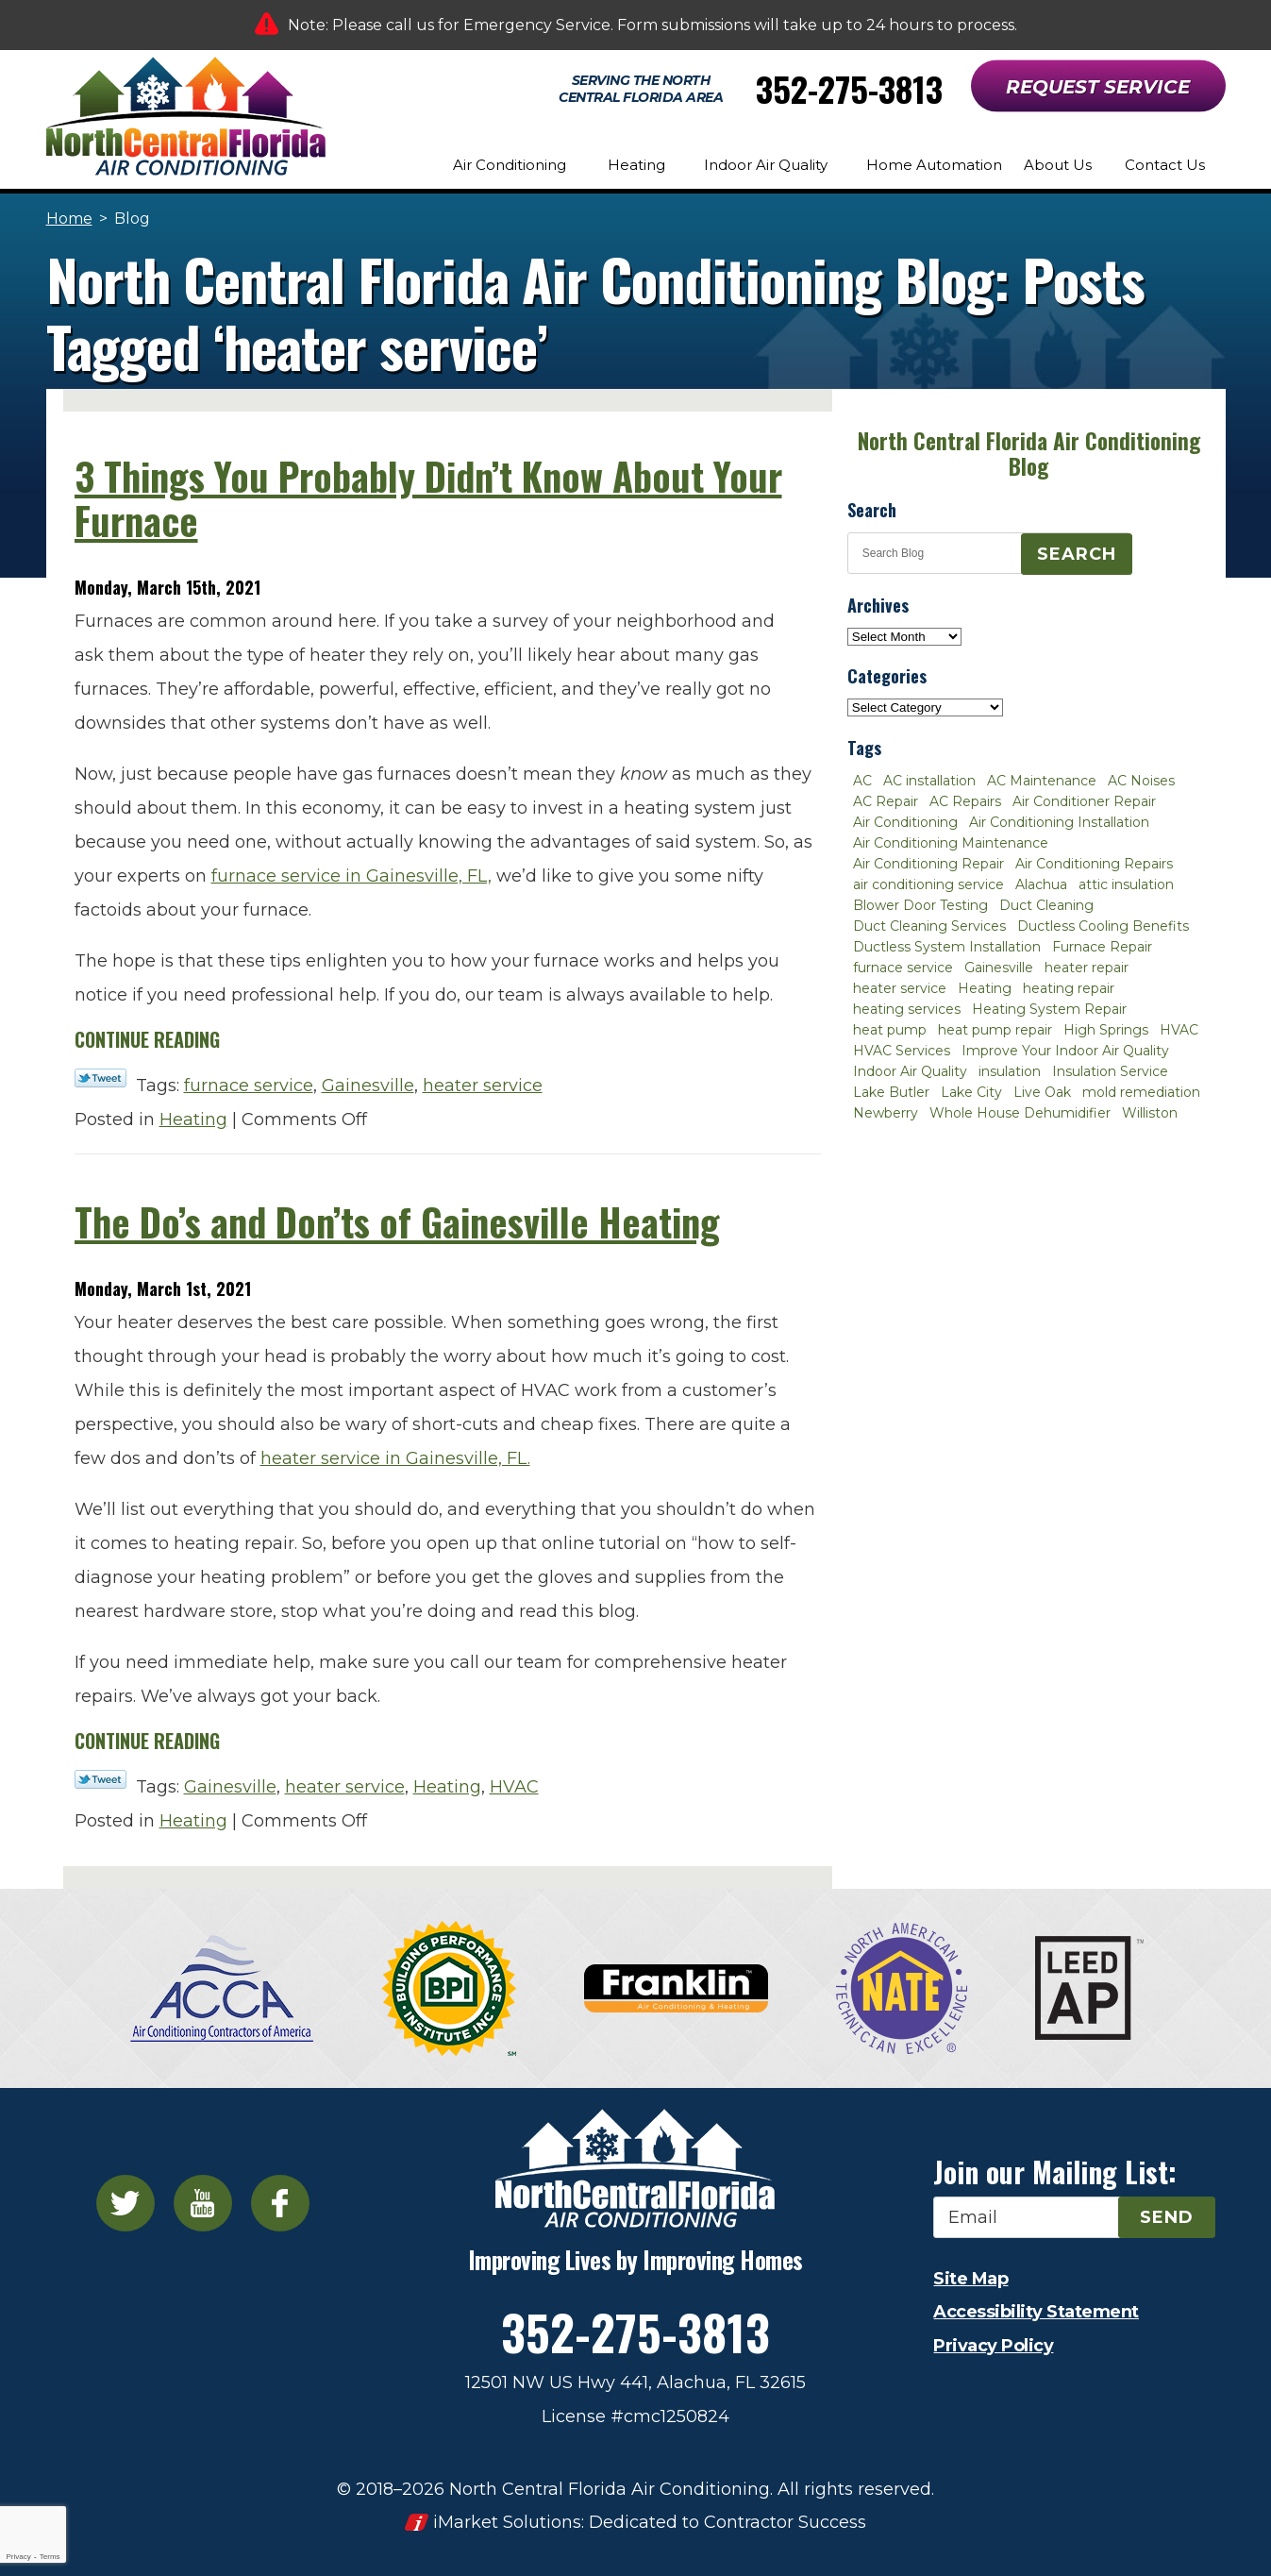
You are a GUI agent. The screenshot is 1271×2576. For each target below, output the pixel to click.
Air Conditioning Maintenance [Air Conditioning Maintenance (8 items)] (950, 842)
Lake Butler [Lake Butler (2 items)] (891, 1092)
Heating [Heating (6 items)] (985, 988)
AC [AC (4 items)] (862, 780)
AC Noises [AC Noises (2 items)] (1141, 780)
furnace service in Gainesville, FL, (351, 876)
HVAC (514, 1786)
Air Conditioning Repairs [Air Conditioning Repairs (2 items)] (1094, 863)
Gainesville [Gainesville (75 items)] (998, 967)
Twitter (125, 2203)
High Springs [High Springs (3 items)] (1105, 1029)
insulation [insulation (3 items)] (1009, 1071)
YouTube (203, 2203)
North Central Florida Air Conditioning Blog (1029, 453)
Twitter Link (100, 1078)
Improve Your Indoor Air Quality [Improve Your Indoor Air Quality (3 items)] (1065, 1050)
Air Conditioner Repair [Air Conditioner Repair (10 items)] (1084, 801)
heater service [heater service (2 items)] (899, 988)
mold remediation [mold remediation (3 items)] (1141, 1092)
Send (1167, 2217)
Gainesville (368, 1085)
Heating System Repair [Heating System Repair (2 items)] (1049, 1009)
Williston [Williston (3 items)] (1150, 1112)
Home (69, 218)
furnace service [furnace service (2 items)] (903, 967)
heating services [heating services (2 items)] (907, 1009)
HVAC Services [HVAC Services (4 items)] (901, 1050)
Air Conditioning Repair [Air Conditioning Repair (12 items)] (928, 863)
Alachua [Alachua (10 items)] (1041, 884)
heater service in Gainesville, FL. (395, 1458)
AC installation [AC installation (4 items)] (929, 780)
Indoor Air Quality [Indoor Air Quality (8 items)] (910, 1071)
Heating (193, 1119)
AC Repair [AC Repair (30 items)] (885, 801)
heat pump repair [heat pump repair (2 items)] (995, 1029)
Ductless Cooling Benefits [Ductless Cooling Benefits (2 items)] (1103, 926)
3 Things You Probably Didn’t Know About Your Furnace (428, 498)
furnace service (248, 1085)
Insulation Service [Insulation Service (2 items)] (1110, 1071)
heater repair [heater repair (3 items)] (1087, 967)
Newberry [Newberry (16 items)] (885, 1112)
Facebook (280, 2203)
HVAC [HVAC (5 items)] (1179, 1029)
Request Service (1098, 87)
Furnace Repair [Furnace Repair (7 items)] (1102, 946)
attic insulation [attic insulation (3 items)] (1126, 884)
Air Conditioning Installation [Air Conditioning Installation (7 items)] (1059, 822)
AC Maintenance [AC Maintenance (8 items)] (1041, 780)
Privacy (18, 2556)
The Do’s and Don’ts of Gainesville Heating (397, 1221)
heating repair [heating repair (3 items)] (1068, 988)
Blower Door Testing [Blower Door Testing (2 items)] (920, 905)
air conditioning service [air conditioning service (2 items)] (928, 884)
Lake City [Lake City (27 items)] (971, 1092)
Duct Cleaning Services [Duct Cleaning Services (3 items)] (929, 926)
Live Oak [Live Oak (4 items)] (1042, 1092)
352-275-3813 (849, 88)
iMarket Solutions (507, 2522)
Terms (50, 2556)
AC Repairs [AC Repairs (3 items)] (965, 801)
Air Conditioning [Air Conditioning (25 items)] (905, 822)
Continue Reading (147, 1039)
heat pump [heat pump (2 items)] (890, 1029)
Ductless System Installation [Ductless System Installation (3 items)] (947, 946)
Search (1076, 554)
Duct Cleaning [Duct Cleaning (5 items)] (1046, 905)
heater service (483, 1085)
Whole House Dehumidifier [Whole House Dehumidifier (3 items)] (1020, 1112)
